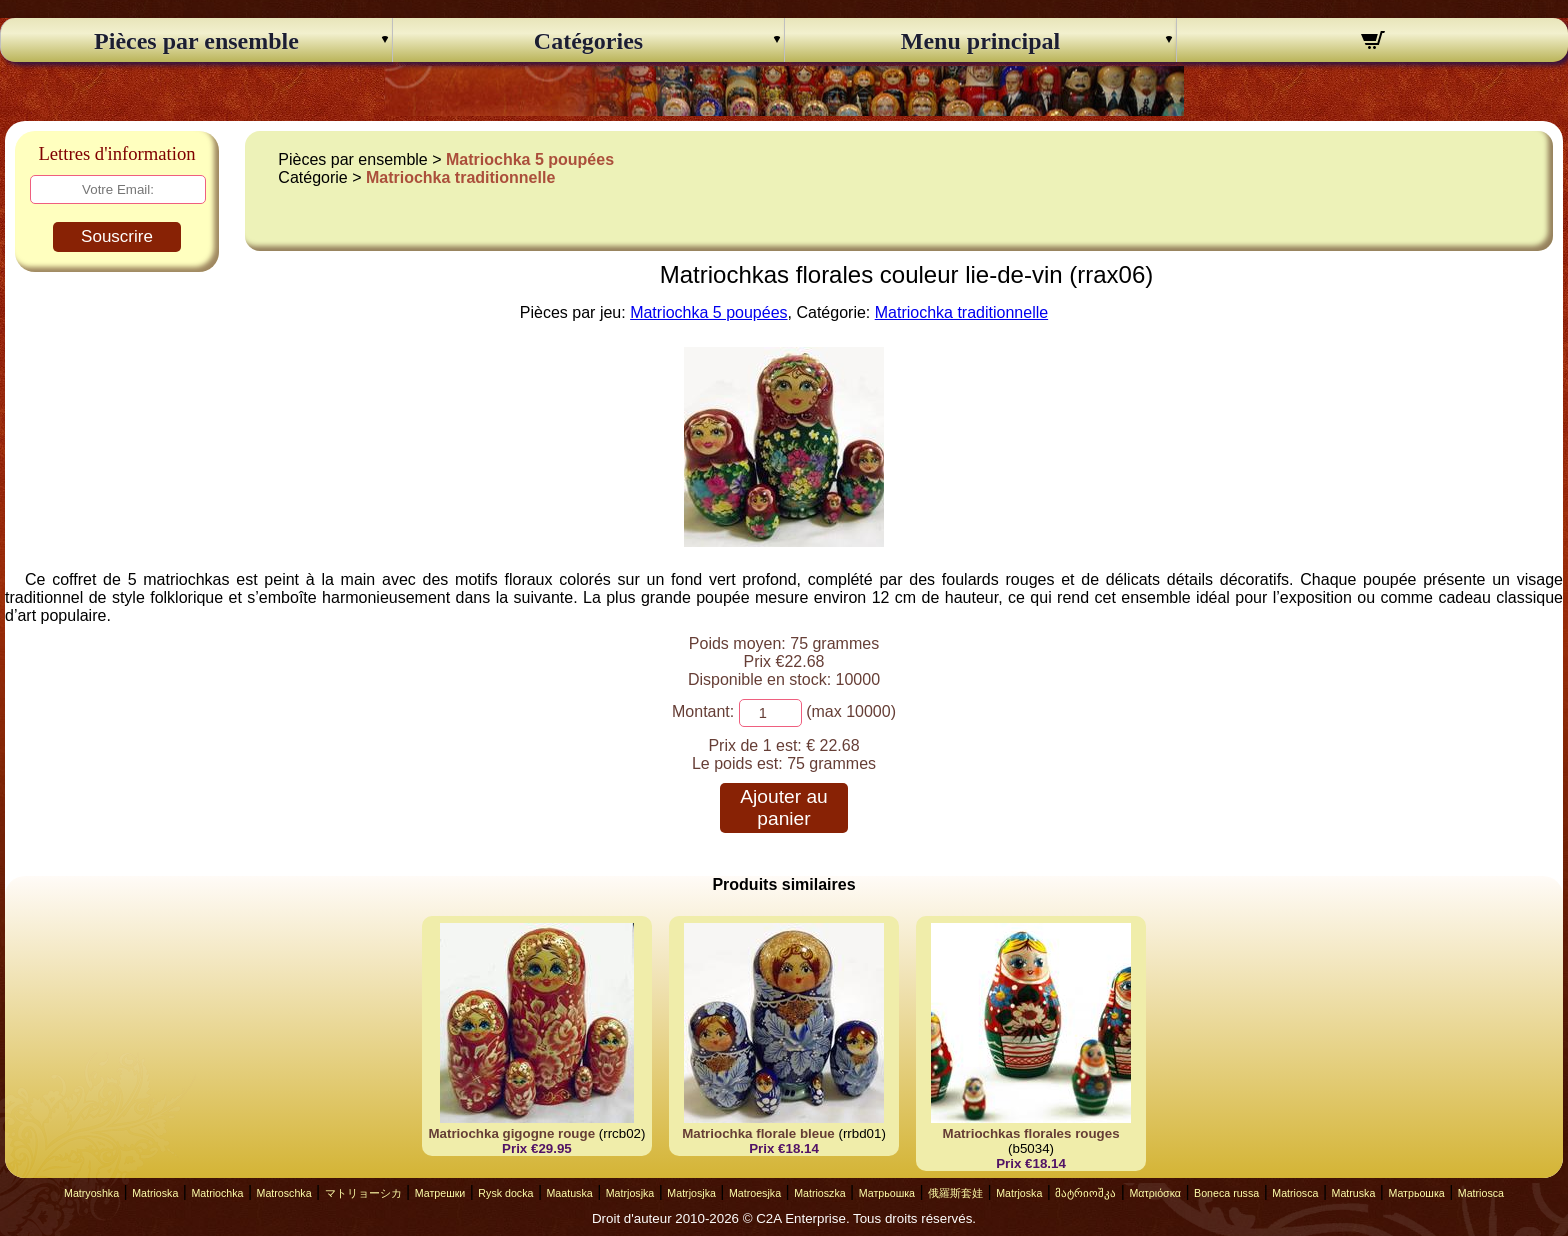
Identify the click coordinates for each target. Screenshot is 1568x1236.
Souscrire (117, 236)
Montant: (703, 711)
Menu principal (980, 41)
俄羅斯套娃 (955, 1193)
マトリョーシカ (363, 1193)
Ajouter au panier (783, 807)
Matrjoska (1019, 1193)
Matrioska (155, 1193)
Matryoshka (91, 1193)
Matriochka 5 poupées (530, 159)
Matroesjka (755, 1193)
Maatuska (569, 1193)
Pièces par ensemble (196, 41)
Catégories (588, 41)
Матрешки (440, 1193)
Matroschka (284, 1193)
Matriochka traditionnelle (460, 177)
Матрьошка (887, 1193)
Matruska (1354, 1193)
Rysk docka (505, 1193)
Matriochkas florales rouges (1031, 1133)
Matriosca (1295, 1193)
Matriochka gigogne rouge (511, 1133)
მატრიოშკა (1085, 1193)
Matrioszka (820, 1193)
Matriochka (217, 1193)
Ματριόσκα (1155, 1193)
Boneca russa (1226, 1193)
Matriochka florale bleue (758, 1133)
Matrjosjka (630, 1193)
